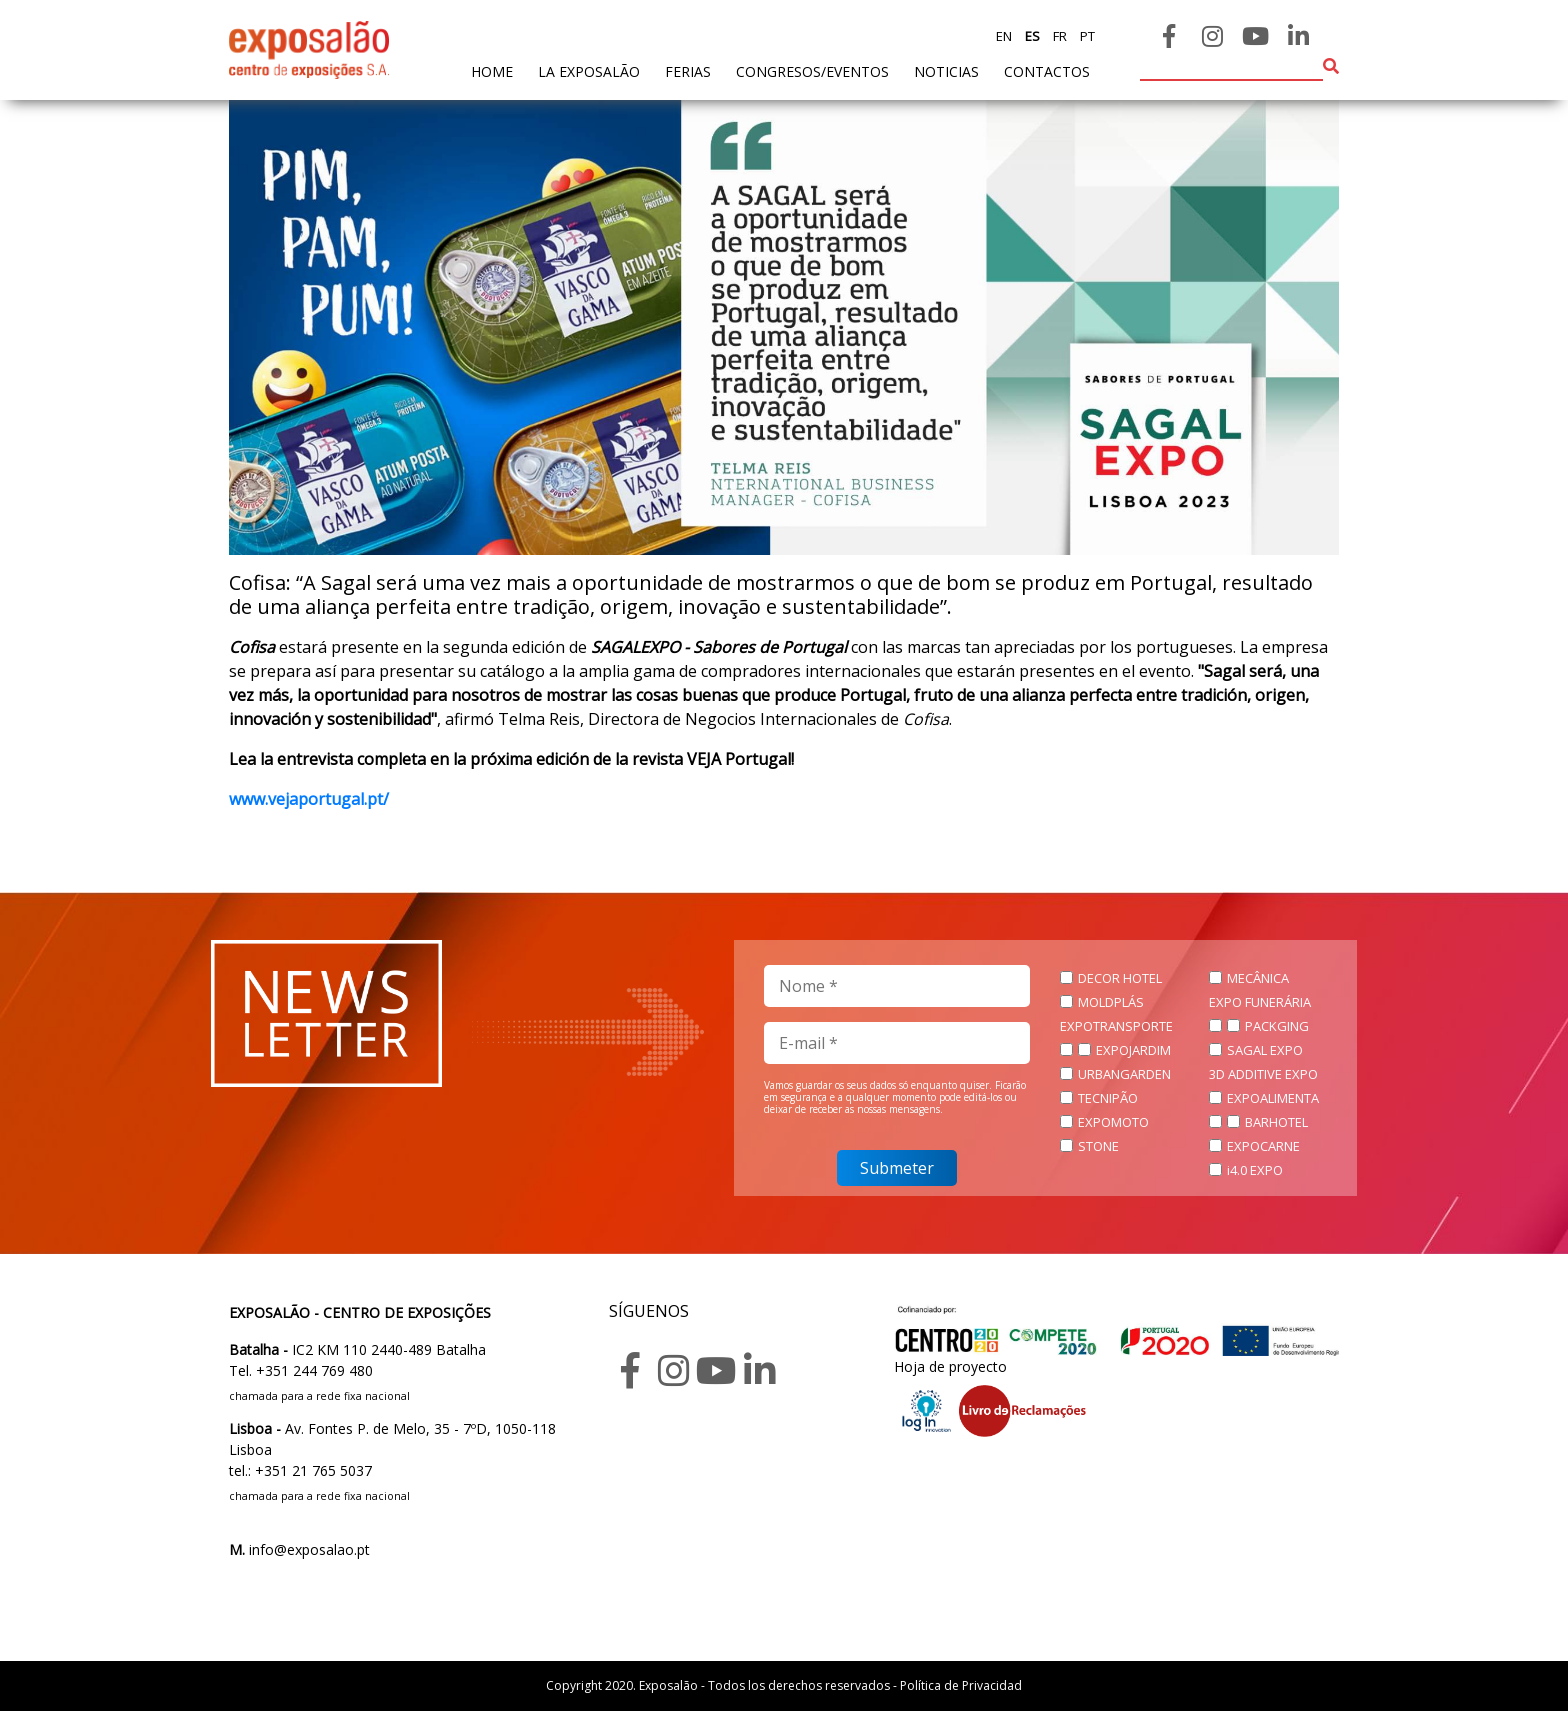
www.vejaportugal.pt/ (309, 799)
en (1004, 36)
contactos (1047, 71)
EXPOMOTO (1113, 1122)
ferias (688, 71)
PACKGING (1277, 1026)
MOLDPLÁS (1111, 1002)
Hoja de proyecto (950, 1366)
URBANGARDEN (1124, 1074)
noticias (946, 71)
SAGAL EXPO (1265, 1050)
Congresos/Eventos (812, 71)
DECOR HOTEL (1120, 978)
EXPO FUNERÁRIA (1260, 1002)
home (492, 70)
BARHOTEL (1276, 1122)
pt (1086, 36)
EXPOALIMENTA (1273, 1098)
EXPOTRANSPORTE (1116, 1026)
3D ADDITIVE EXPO (1263, 1074)
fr (1058, 36)
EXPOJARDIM (1133, 1050)
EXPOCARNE (1263, 1146)
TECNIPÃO (1108, 1098)
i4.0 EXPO (1255, 1170)
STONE (1098, 1146)
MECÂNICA (1258, 978)
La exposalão (589, 71)
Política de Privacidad (961, 1685)
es (1031, 36)
